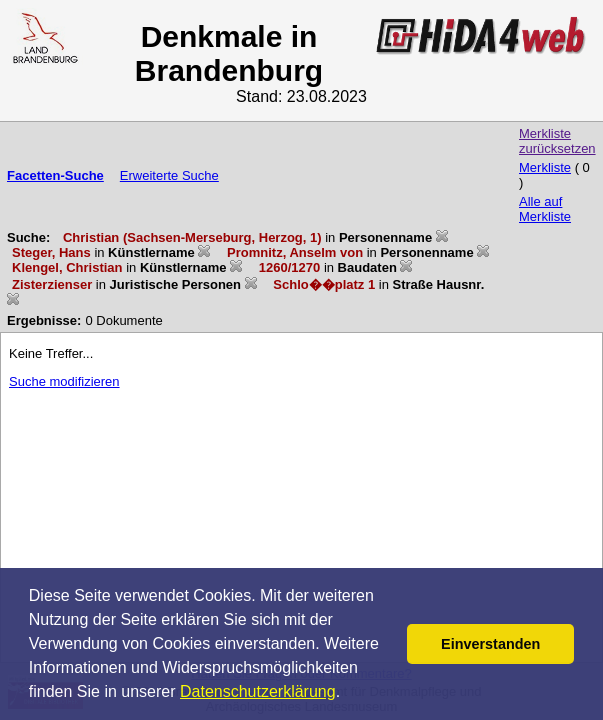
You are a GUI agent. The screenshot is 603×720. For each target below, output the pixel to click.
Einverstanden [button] (490, 644)
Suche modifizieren (64, 381)
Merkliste (545, 167)
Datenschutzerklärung (258, 691)
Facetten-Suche (55, 175)
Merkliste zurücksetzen (557, 141)
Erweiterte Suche (169, 175)
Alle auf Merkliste (545, 209)
